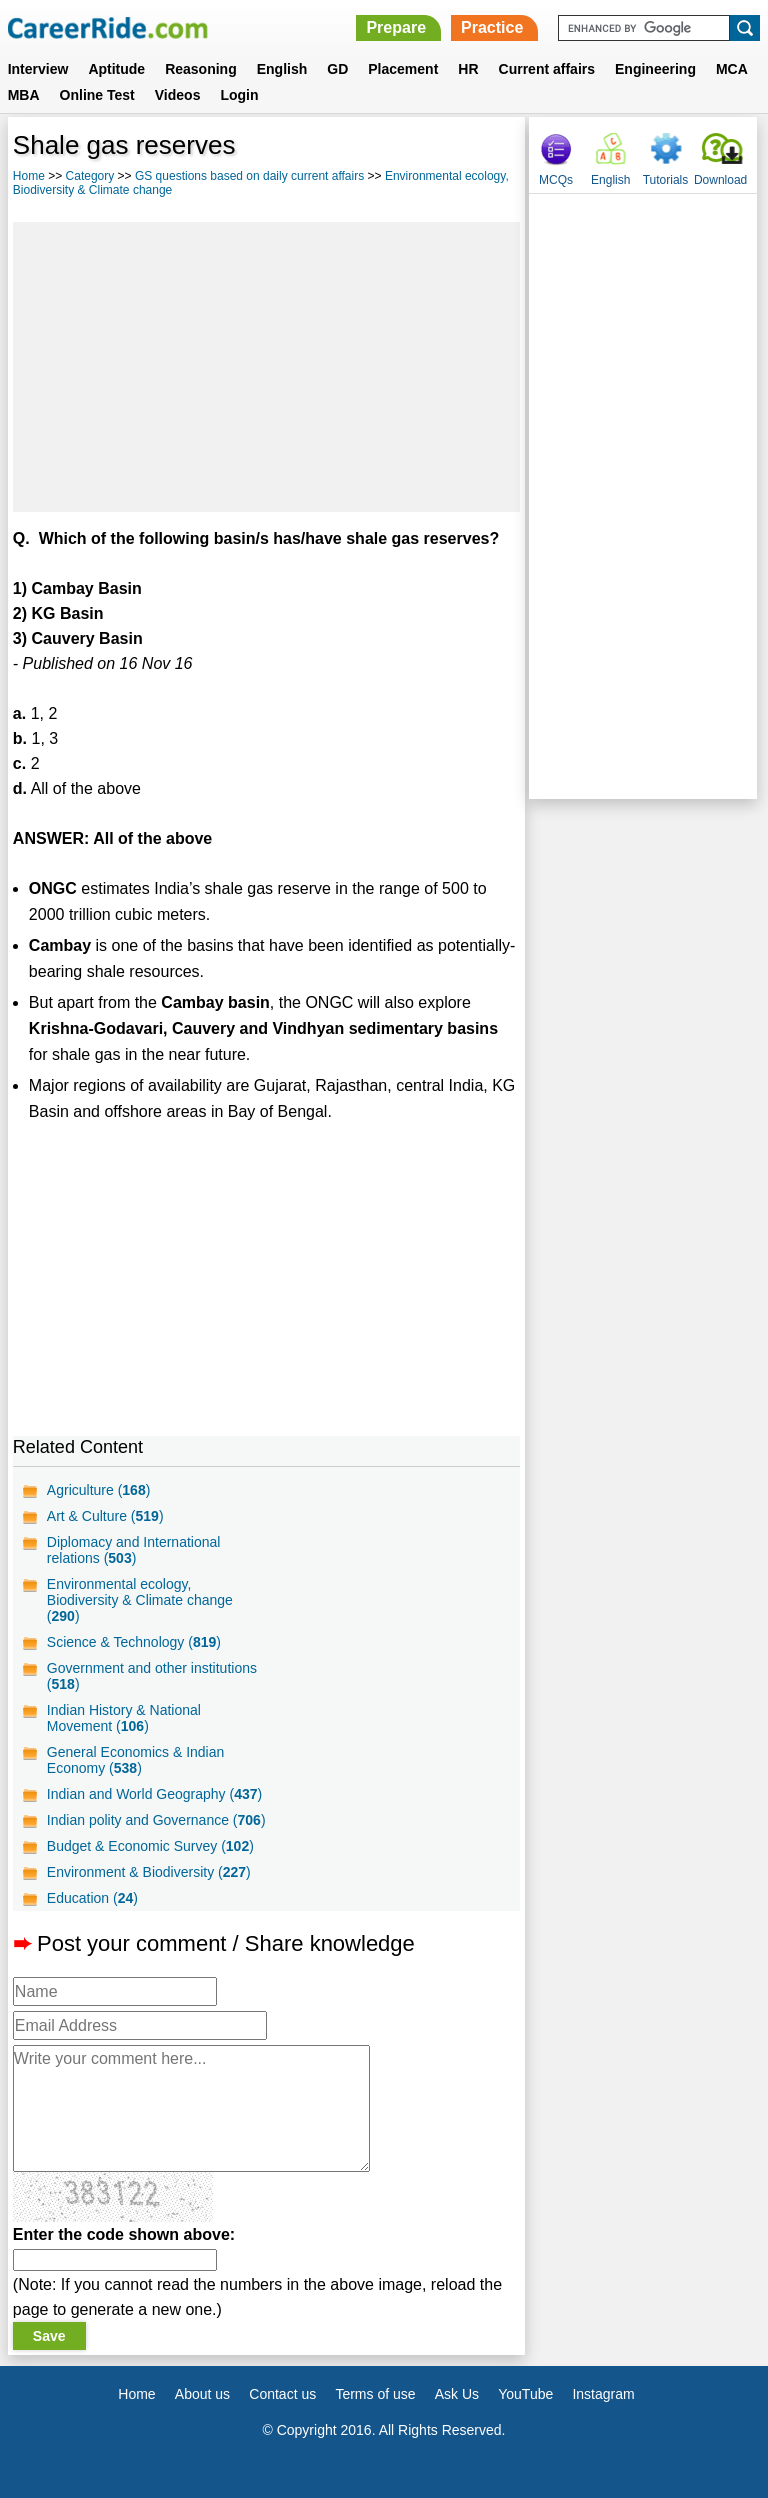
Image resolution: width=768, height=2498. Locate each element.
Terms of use (375, 2394)
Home (29, 176)
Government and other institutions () (152, 1676)
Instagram (603, 2394)
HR (468, 69)
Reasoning (201, 69)
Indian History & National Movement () (124, 1718)
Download (720, 180)
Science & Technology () (134, 1642)
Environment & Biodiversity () (149, 1872)
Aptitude (116, 69)
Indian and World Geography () (154, 1794)
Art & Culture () (105, 1516)
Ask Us (457, 2394)
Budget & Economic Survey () (150, 1846)
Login (239, 95)
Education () (92, 1898)
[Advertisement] (266, 367)
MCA (732, 69)
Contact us (282, 2394)
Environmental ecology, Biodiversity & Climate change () (140, 1600)
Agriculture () (99, 1490)
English (282, 69)
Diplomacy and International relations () (134, 1550)
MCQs (556, 180)
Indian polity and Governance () (156, 1820)
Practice (492, 27)
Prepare (396, 27)
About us (202, 2394)
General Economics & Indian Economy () (135, 1760)
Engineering (655, 69)
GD (337, 69)
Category (90, 176)
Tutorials (666, 180)
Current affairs (547, 69)
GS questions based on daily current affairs (249, 176)
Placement (403, 69)
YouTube (525, 2394)
